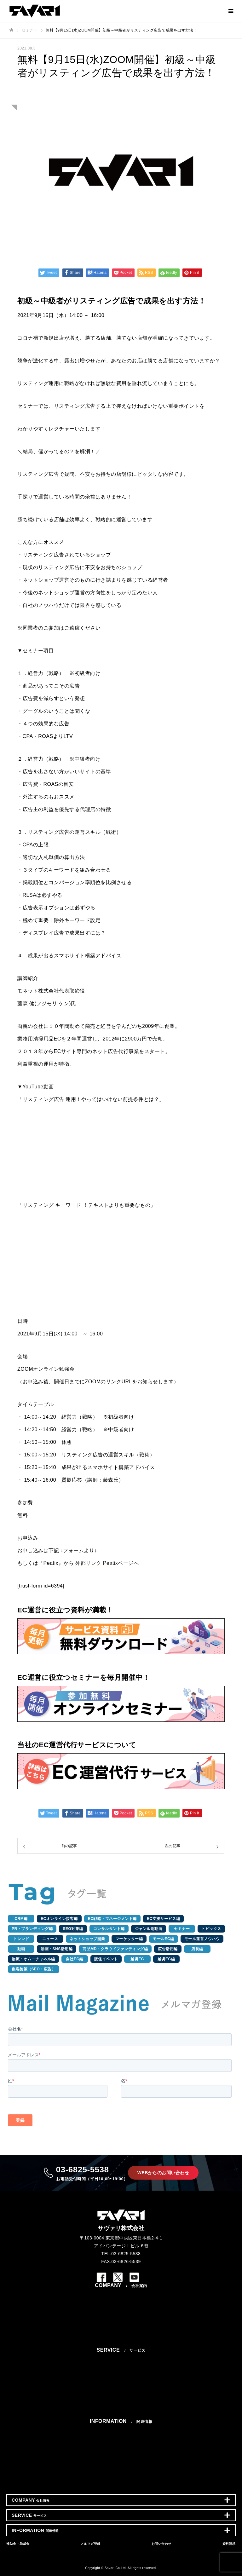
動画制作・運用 (121, 2395)
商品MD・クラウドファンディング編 (115, 1949)
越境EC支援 (121, 2415)
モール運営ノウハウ (202, 1939)
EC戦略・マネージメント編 (112, 1918)
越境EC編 (166, 1959)
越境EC (137, 1959)
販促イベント (106, 1959)
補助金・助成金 (121, 2464)
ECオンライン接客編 (59, 1918)
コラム (121, 2440)
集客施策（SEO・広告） (33, 1969)
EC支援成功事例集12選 (121, 2453)
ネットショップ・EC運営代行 (121, 2362)
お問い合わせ (121, 2477)
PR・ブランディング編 (32, 1929)
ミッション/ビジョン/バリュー (121, 2291)
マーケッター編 (129, 1939)
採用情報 (121, 2317)
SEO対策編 (73, 1929)
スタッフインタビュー (121, 2324)
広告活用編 (168, 1949)
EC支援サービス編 (163, 1918)
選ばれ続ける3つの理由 (121, 2355)
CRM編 (20, 1918)
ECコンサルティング (121, 2368)
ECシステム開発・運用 (121, 2402)
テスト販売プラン (121, 2375)
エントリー (121, 2330)
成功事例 (121, 2446)
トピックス (211, 1929)
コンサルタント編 (109, 1929)
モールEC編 (163, 1939)
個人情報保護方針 (121, 2337)
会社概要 (121, 2304)
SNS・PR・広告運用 (121, 2382)
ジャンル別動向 (149, 1929)
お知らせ (121, 2426)
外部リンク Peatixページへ (107, 1563)
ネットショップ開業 (87, 1939)
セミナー (182, 1929)
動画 (21, 1949)
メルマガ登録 (121, 2471)
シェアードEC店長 (121, 2408)
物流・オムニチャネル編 (33, 1959)
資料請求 (121, 2484)
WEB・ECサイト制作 (121, 2388)
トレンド (21, 1939)
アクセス (121, 2311)
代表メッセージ (121, 2297)
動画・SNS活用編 (56, 1949)
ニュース (50, 1939)
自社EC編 (74, 1959)
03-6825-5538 (92, 2173)
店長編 (197, 1949)
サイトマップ (121, 2344)
